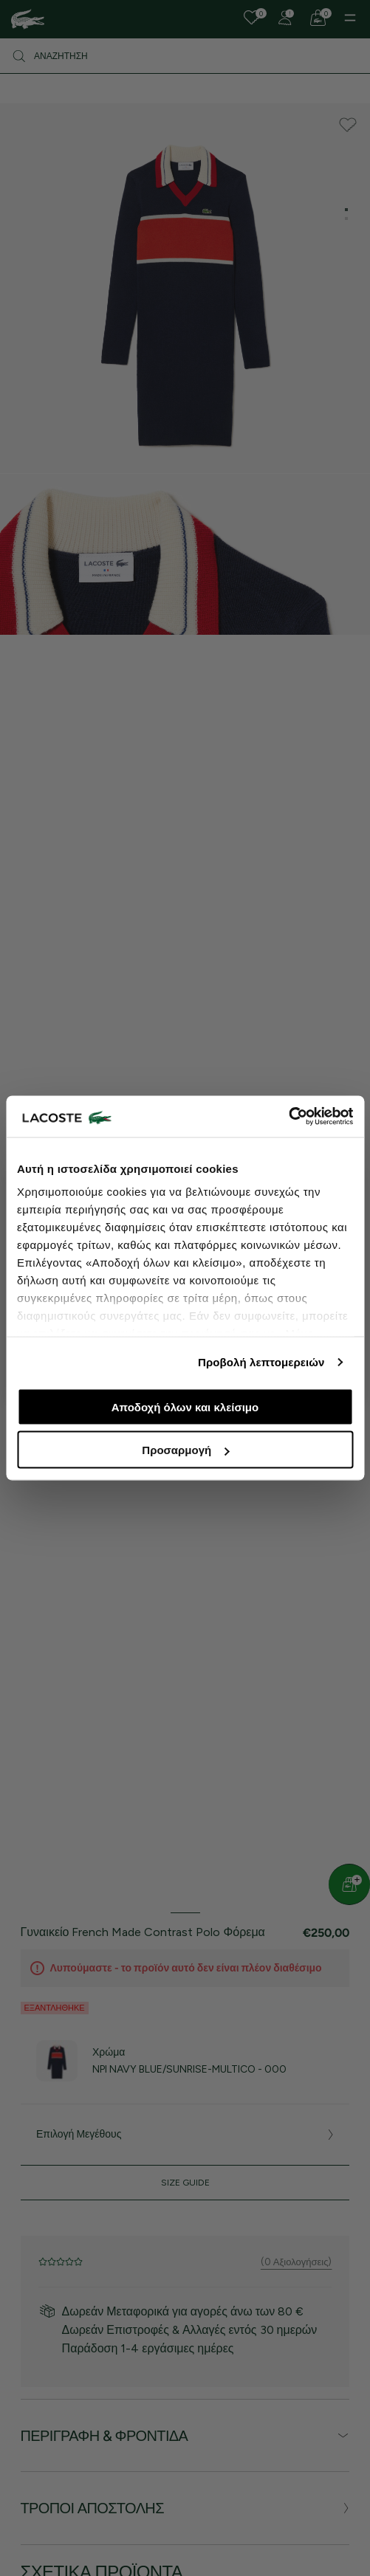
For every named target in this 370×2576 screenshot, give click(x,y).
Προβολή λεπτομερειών (261, 1362)
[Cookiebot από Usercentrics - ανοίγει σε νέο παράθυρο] (288, 1116)
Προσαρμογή (185, 1450)
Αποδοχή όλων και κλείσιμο (185, 1406)
